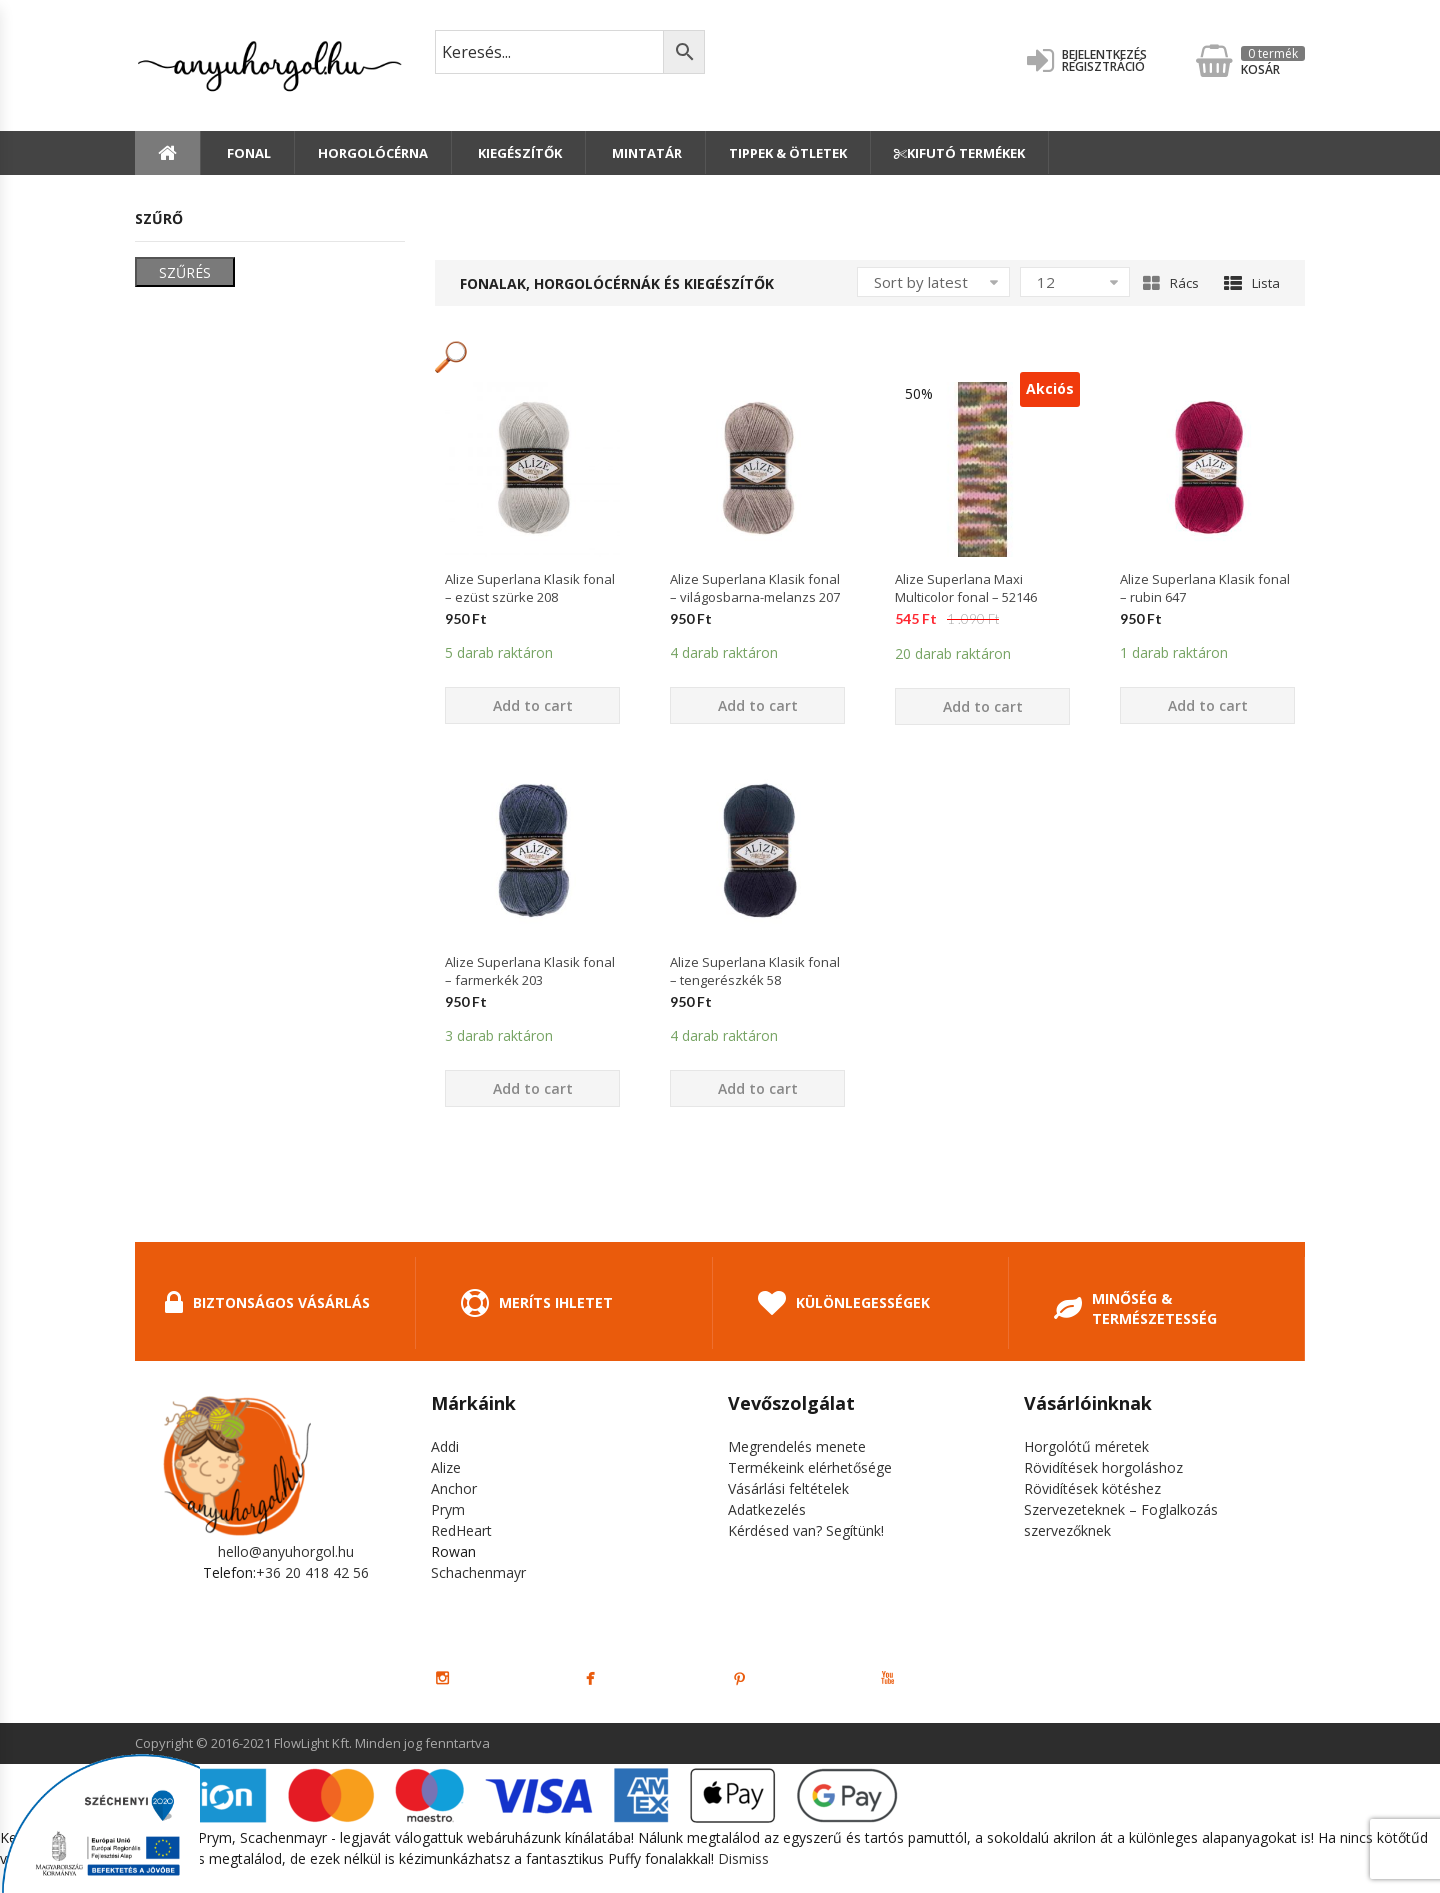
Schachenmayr (478, 1572)
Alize (446, 1467)
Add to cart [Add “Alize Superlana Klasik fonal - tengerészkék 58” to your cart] (758, 1088)
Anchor (454, 1488)
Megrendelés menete (797, 1446)
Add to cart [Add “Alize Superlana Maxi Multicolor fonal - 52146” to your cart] (983, 706)
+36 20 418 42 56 (312, 1572)
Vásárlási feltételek (788, 1488)
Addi (445, 1446)
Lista (1252, 283)
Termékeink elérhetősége (810, 1467)
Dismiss (743, 1858)
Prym (448, 1509)
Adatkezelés (767, 1509)
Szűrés (185, 272)
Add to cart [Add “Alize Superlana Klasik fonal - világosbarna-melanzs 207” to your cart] (758, 705)
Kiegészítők (518, 153)
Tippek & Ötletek (788, 153)
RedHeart (461, 1530)
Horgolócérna (373, 153)
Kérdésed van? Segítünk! (806, 1530)
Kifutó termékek (959, 153)
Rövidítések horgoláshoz (1103, 1467)
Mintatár (645, 153)
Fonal (247, 153)
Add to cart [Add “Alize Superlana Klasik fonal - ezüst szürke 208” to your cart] (533, 705)
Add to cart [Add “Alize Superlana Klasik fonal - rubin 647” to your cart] (1208, 705)
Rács (1171, 283)
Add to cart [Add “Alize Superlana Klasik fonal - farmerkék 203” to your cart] (533, 1088)
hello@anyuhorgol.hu (286, 1551)
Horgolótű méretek (1086, 1446)
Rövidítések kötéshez (1092, 1488)
